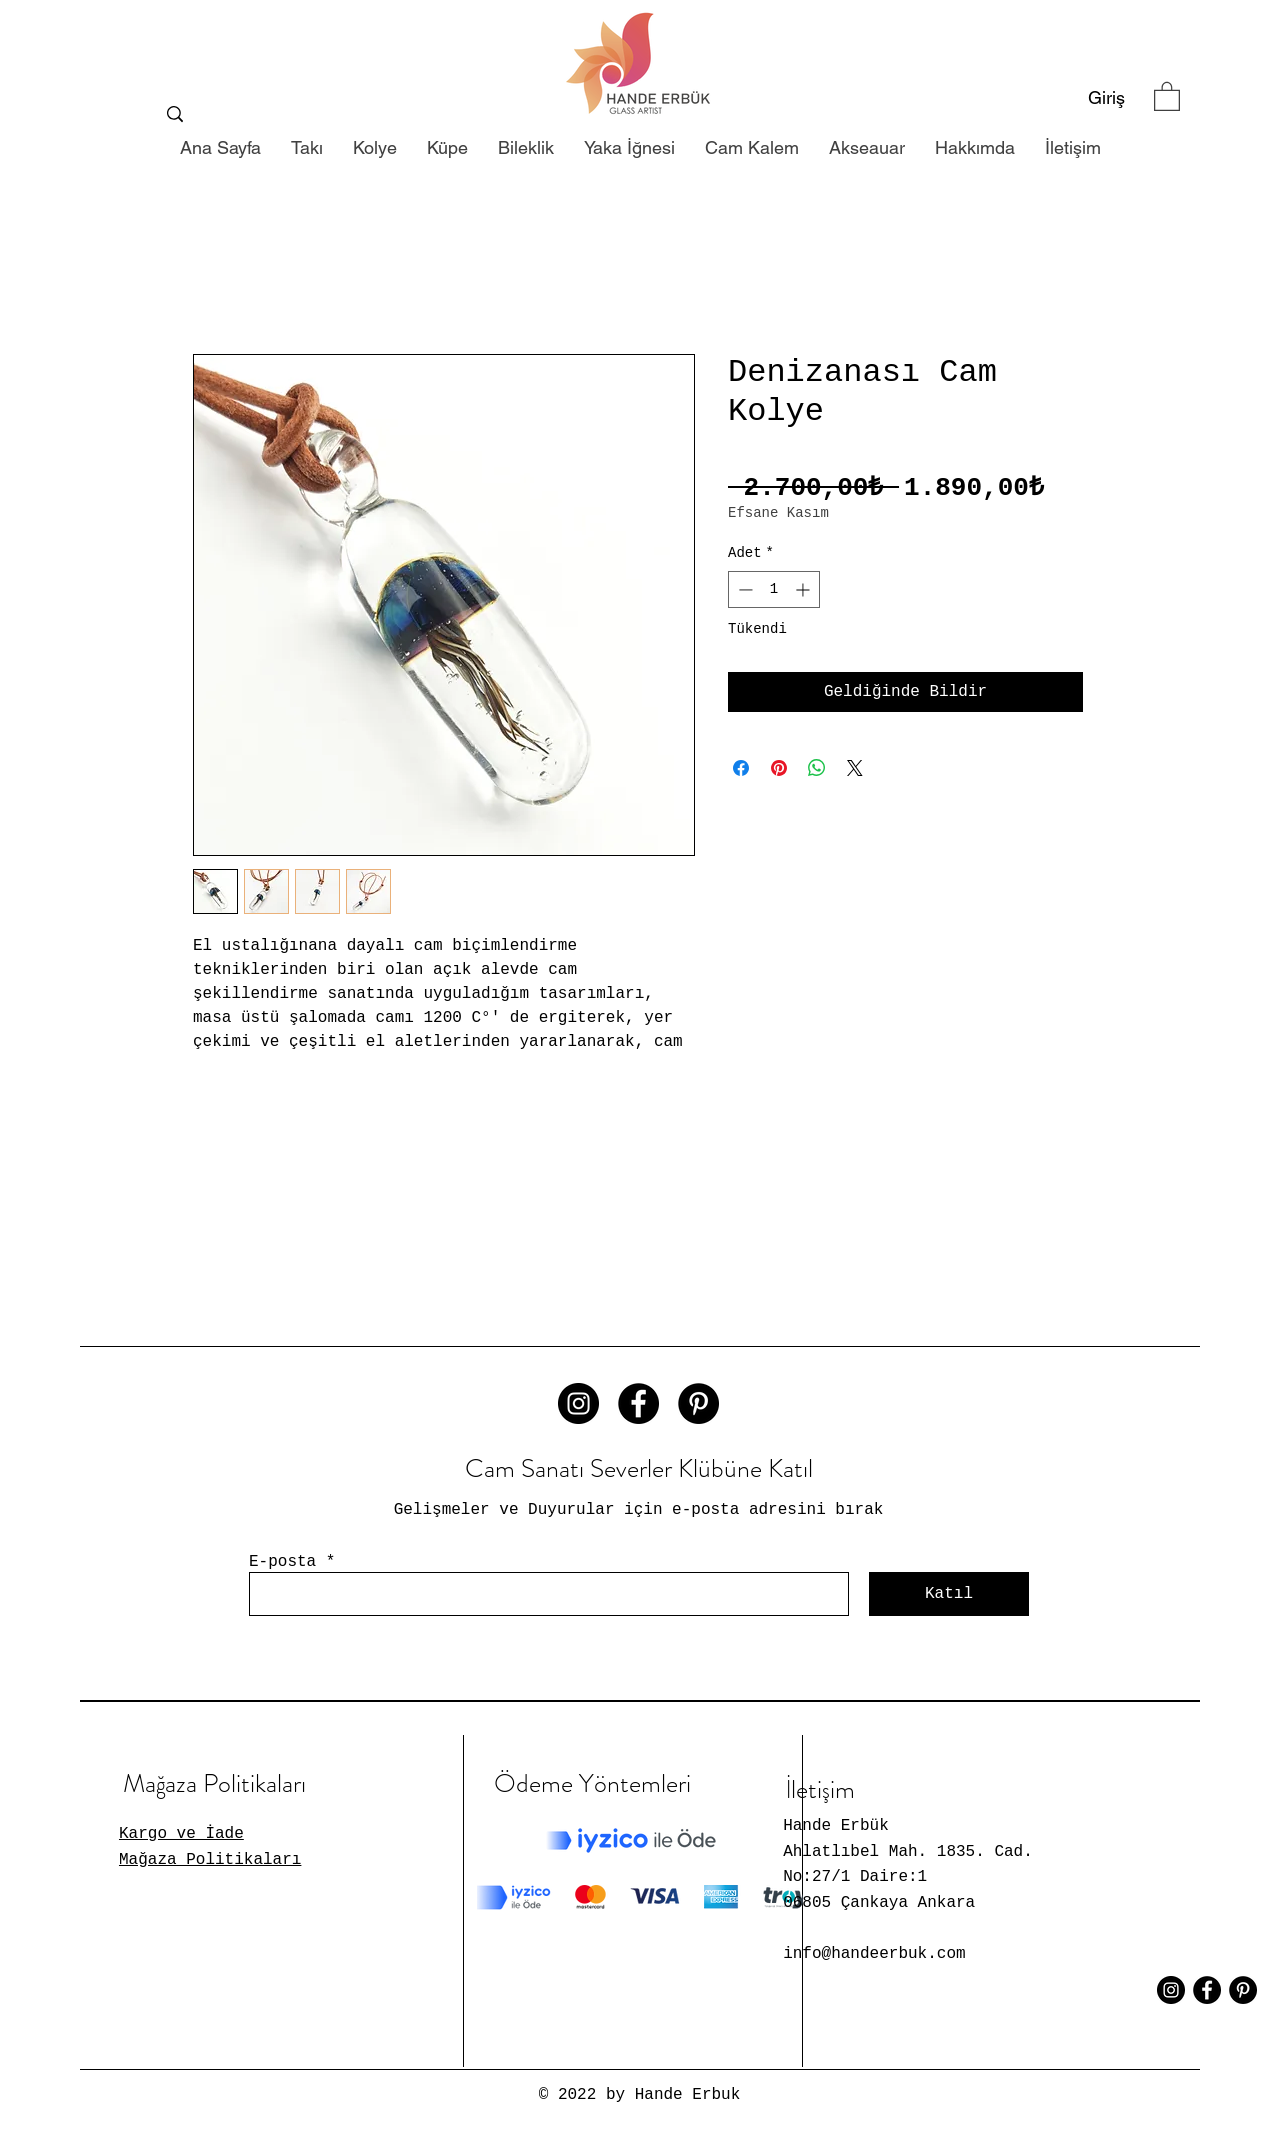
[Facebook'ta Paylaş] (741, 768)
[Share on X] (855, 768)
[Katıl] (949, 1594)
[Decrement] (743, 589)
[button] (1167, 95)
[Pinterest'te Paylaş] (779, 768)
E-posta (282, 1562)
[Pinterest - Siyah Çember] (698, 1403)
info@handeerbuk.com (874, 1954)
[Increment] (804, 589)
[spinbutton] (774, 589)
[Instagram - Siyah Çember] (578, 1403)
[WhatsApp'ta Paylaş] (817, 768)
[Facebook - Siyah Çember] (638, 1403)
